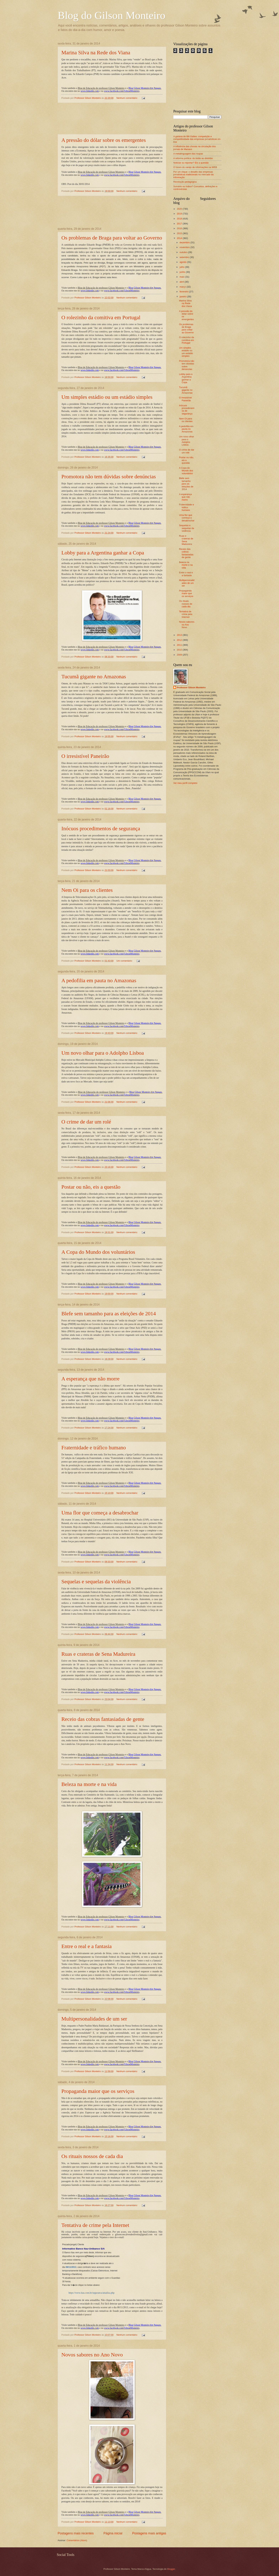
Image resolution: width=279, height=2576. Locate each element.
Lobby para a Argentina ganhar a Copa (102, 553)
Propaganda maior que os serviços (97, 2091)
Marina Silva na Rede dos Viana (95, 52)
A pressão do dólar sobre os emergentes (103, 140)
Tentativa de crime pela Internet (95, 2225)
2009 (180, 654)
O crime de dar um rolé (86, 1122)
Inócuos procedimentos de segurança (100, 828)
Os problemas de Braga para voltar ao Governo (111, 238)
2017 (180, 223)
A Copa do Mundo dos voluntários (98, 1252)
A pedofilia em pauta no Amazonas (98, 980)
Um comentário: (124, 960)
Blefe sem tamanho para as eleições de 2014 (108, 1313)
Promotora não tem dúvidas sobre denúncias (108, 476)
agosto (183, 262)
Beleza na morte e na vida (89, 1784)
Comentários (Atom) (77, 2540)
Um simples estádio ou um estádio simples (106, 397)
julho (182, 267)
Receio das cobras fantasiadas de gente (102, 1719)
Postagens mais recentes (76, 2533)
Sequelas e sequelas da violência (96, 1581)
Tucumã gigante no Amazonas (93, 676)
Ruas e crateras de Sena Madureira (98, 1654)
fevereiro (184, 291)
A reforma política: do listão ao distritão (193, 158)
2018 (180, 218)
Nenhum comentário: (127, 98)
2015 (180, 233)
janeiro (183, 296)
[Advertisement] (112, 118)
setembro (185, 257)
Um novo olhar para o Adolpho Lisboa (102, 1053)
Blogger (171, 2569)
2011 (180, 645)
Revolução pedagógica (185, 181)
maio (182, 276)
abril (182, 281)
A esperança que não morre (90, 1379)
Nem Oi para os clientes (87, 890)
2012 (180, 640)
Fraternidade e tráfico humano (93, 1447)
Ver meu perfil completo (185, 783)
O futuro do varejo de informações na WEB (195, 167)
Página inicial (112, 2533)
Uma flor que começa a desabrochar (99, 1512)
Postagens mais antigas (149, 2533)
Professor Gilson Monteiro (191, 687)
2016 (180, 228)
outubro (184, 252)
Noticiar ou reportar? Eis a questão (191, 162)
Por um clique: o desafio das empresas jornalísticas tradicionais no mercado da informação (193, 174)
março (183, 286)
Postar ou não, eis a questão (90, 1187)
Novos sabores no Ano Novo (92, 2354)
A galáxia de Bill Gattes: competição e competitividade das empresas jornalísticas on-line (197, 139)
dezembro (185, 242)
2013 (180, 635)
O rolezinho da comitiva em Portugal (100, 317)
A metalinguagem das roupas (188, 153)
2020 (180, 208)
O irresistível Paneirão (85, 756)
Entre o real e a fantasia (86, 1946)
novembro (185, 247)
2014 (180, 238)
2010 (180, 649)
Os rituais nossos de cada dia (92, 2156)
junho (183, 272)
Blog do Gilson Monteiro (111, 15)
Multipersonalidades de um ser (94, 2019)
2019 (180, 213)
